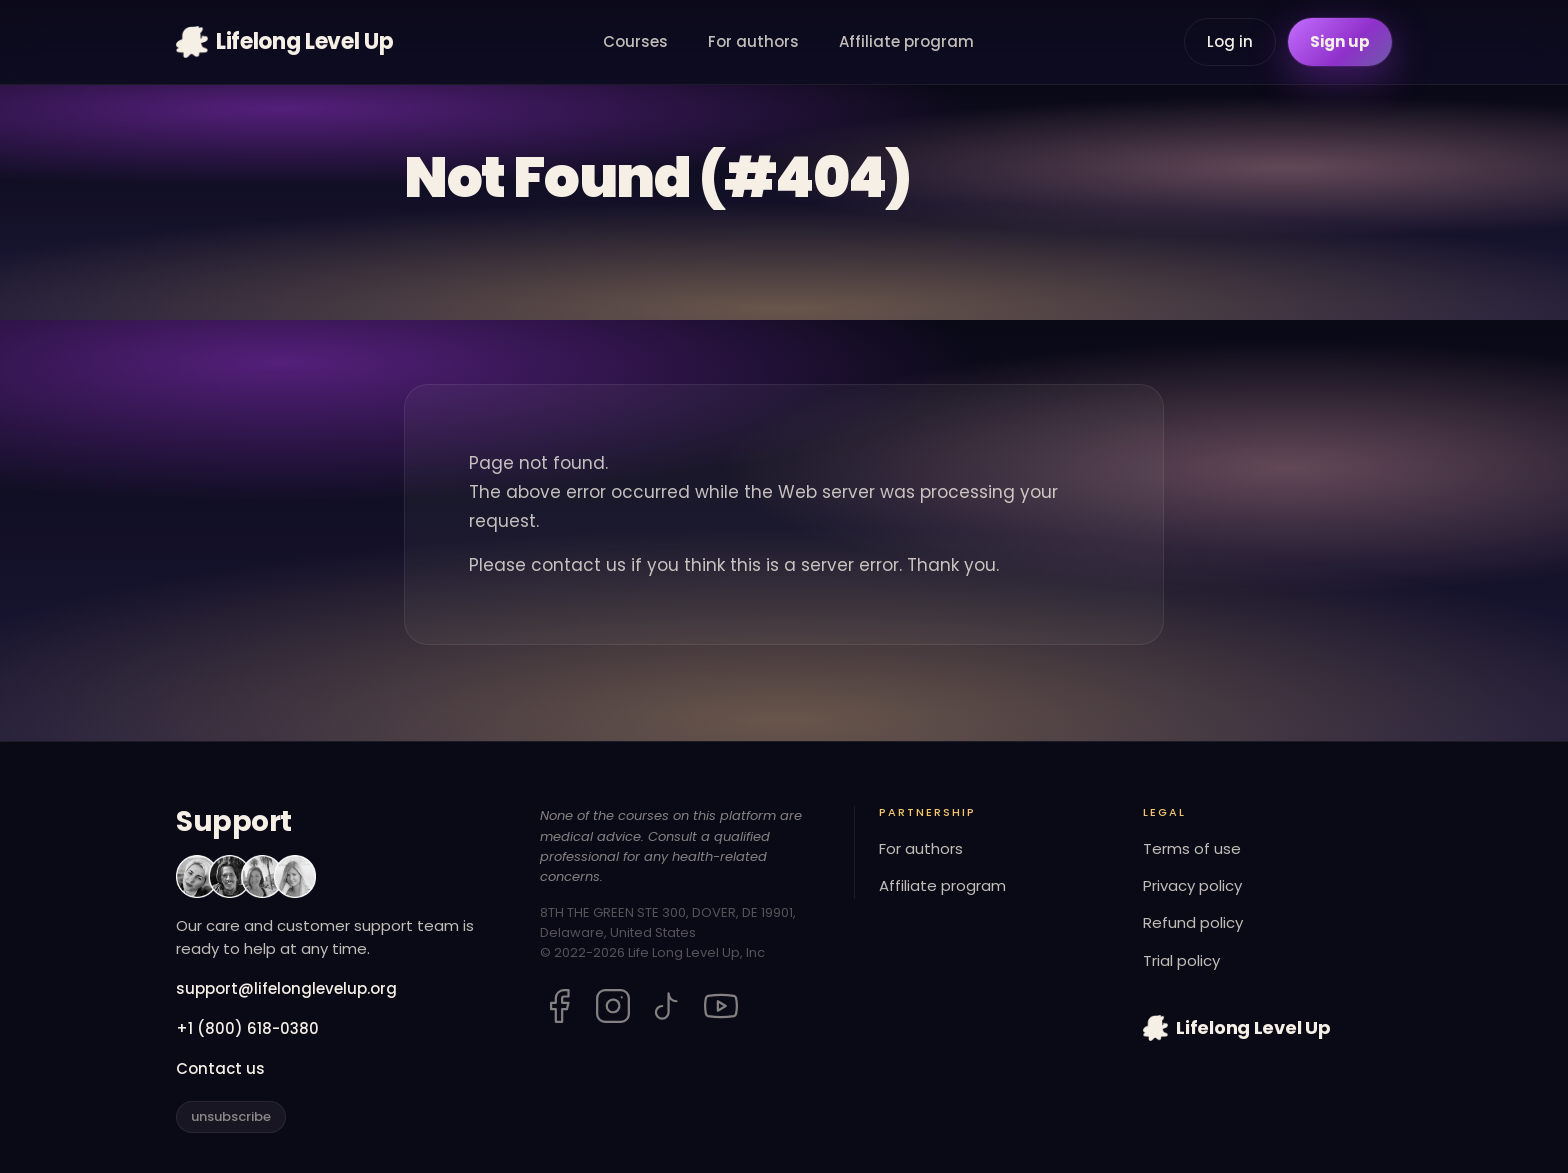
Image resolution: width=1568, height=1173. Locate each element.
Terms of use (1192, 848)
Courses (635, 41)
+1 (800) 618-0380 (247, 1028)
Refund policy (1193, 922)
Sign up (1340, 41)
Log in (1230, 41)
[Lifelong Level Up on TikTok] (667, 1006)
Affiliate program (906, 41)
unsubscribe (231, 1116)
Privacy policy (1192, 885)
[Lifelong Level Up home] (284, 42)
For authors (753, 41)
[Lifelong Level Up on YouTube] (721, 1006)
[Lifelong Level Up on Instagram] (613, 1006)
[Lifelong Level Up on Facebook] (559, 1006)
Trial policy (1181, 960)
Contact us (220, 1068)
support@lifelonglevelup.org (286, 988)
